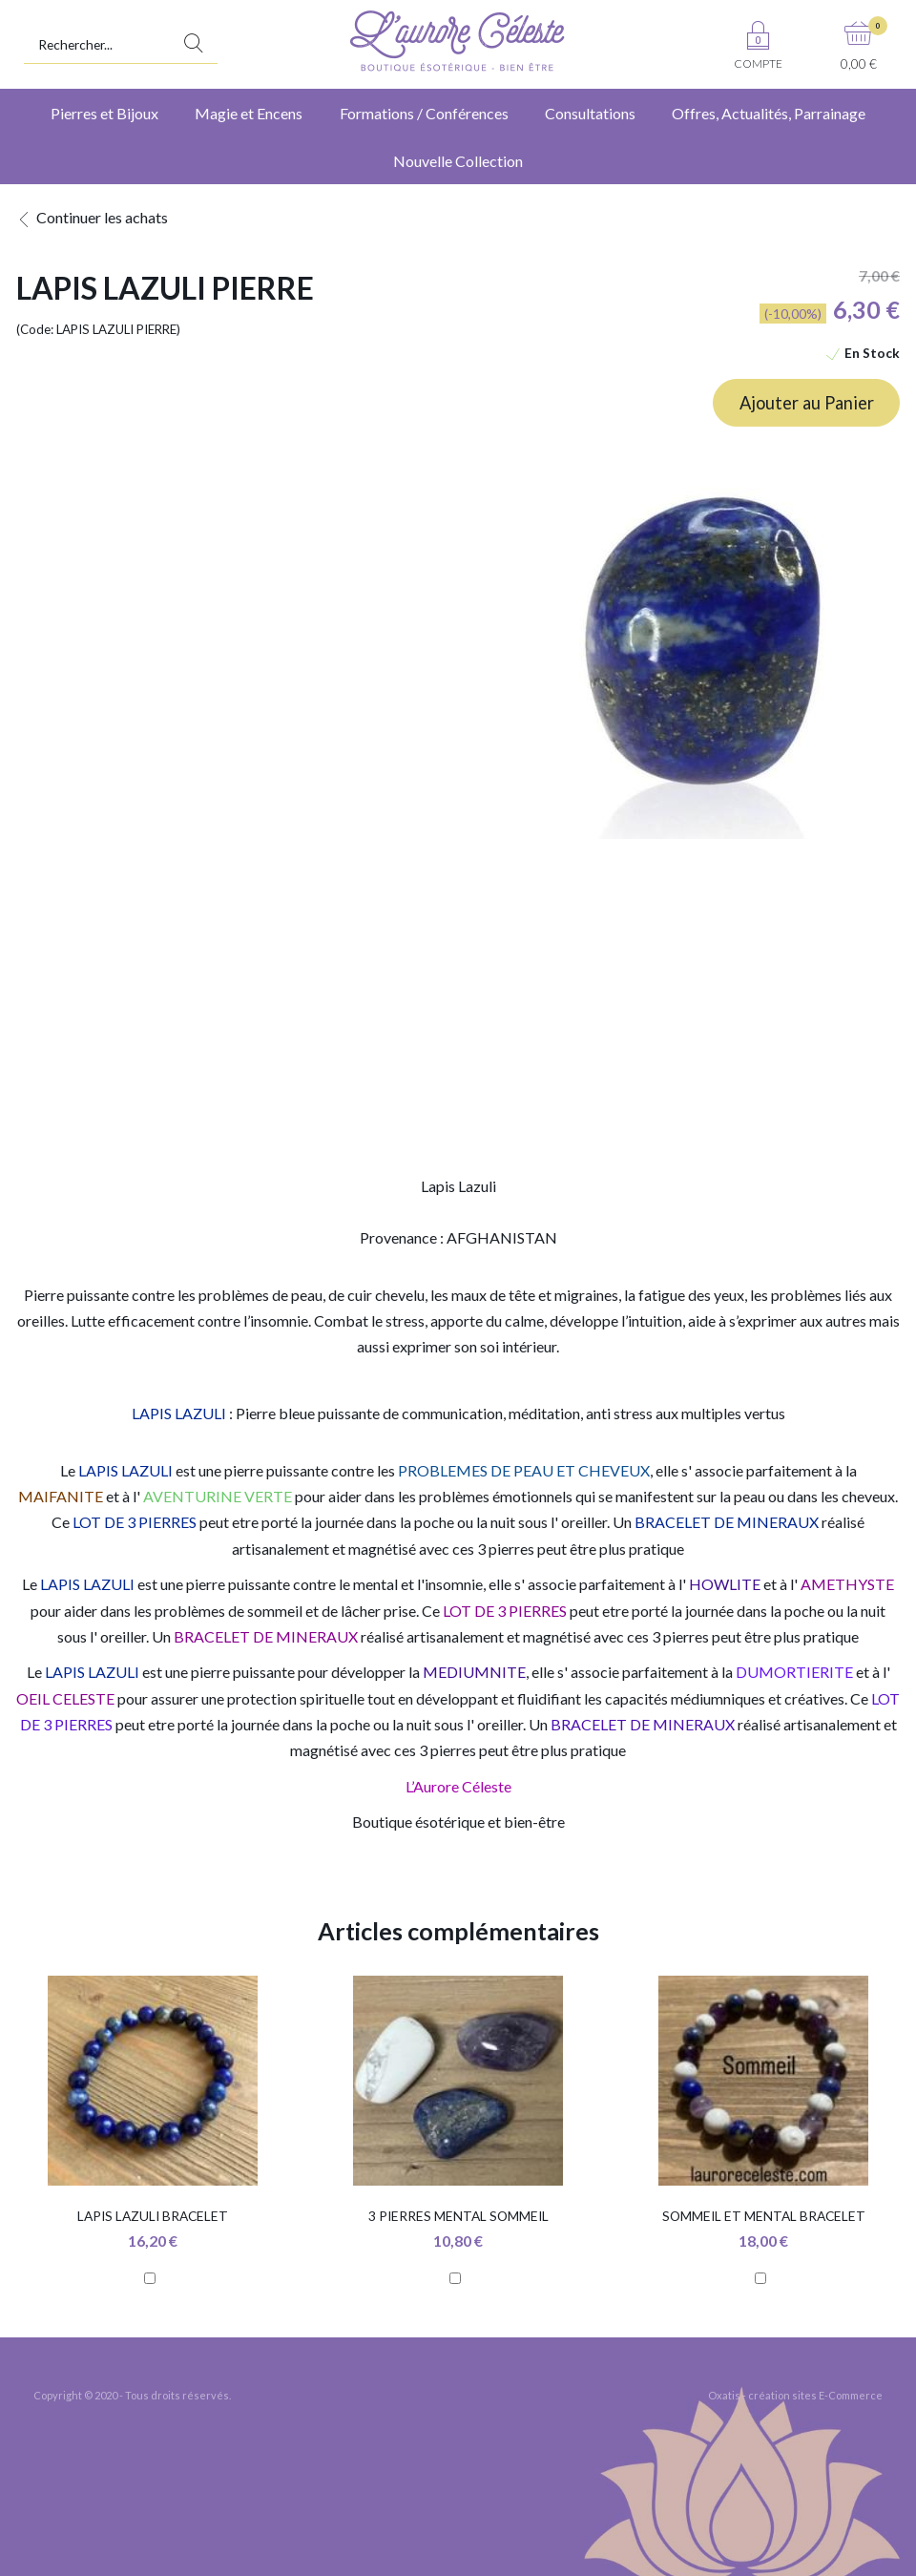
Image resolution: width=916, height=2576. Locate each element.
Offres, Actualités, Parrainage (768, 113)
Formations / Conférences (424, 113)
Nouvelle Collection (458, 161)
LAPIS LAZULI (179, 1413)
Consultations (590, 113)
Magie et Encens (248, 113)
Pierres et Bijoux (104, 113)
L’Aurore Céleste (458, 1786)
